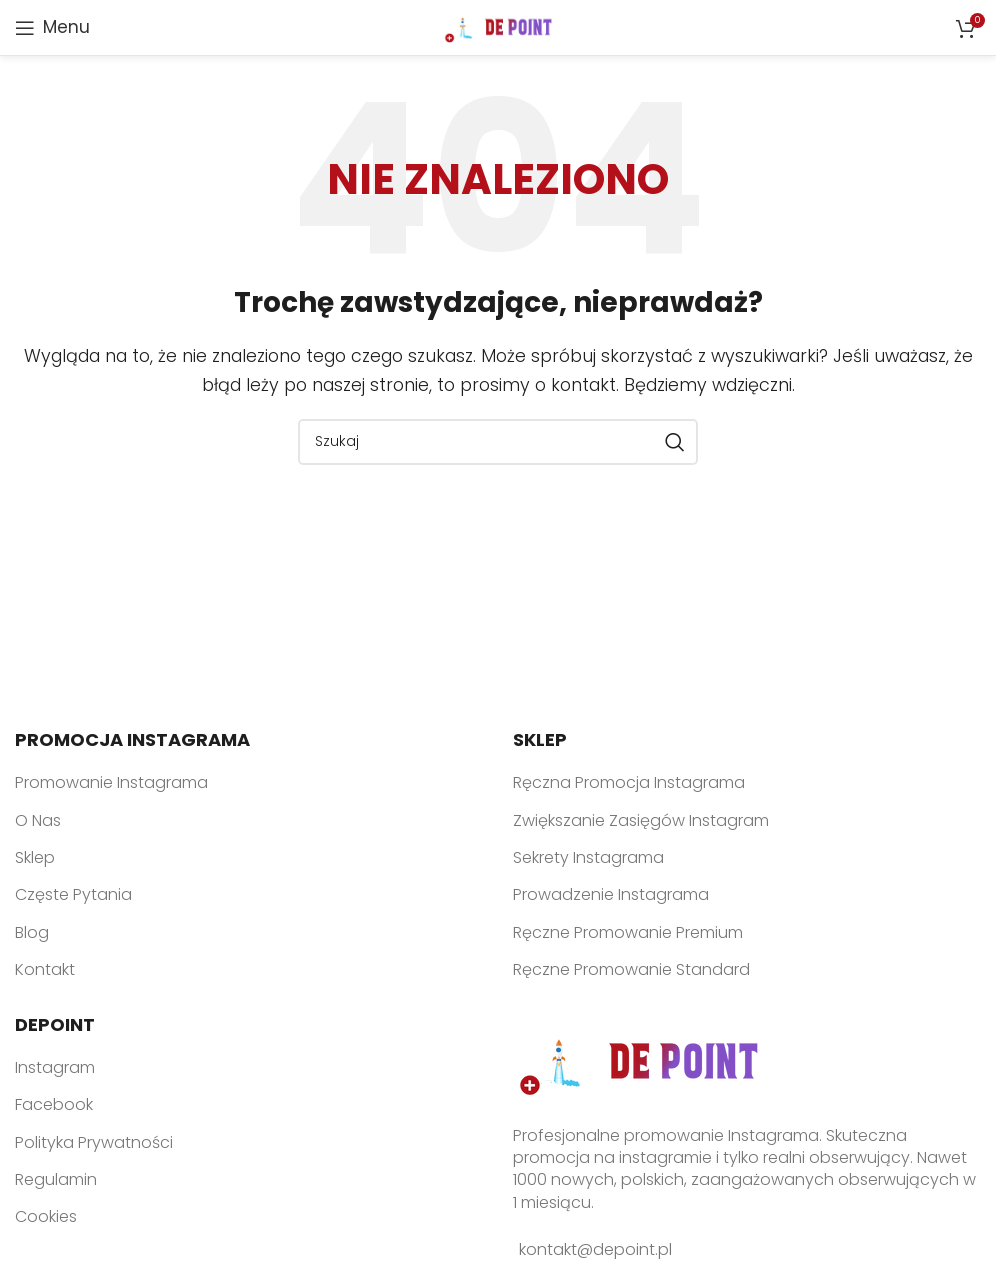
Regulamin (56, 1179)
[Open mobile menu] (52, 28)
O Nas (38, 820)
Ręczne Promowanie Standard (631, 969)
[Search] (498, 442)
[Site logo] (498, 26)
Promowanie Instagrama (111, 782)
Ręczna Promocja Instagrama (629, 782)
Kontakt (45, 969)
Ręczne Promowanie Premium (628, 932)
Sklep (35, 857)
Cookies (46, 1216)
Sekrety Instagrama (588, 857)
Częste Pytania (73, 894)
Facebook (54, 1104)
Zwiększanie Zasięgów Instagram (641, 820)
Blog (32, 932)
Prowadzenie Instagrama (611, 894)
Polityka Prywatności (94, 1142)
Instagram (55, 1067)
